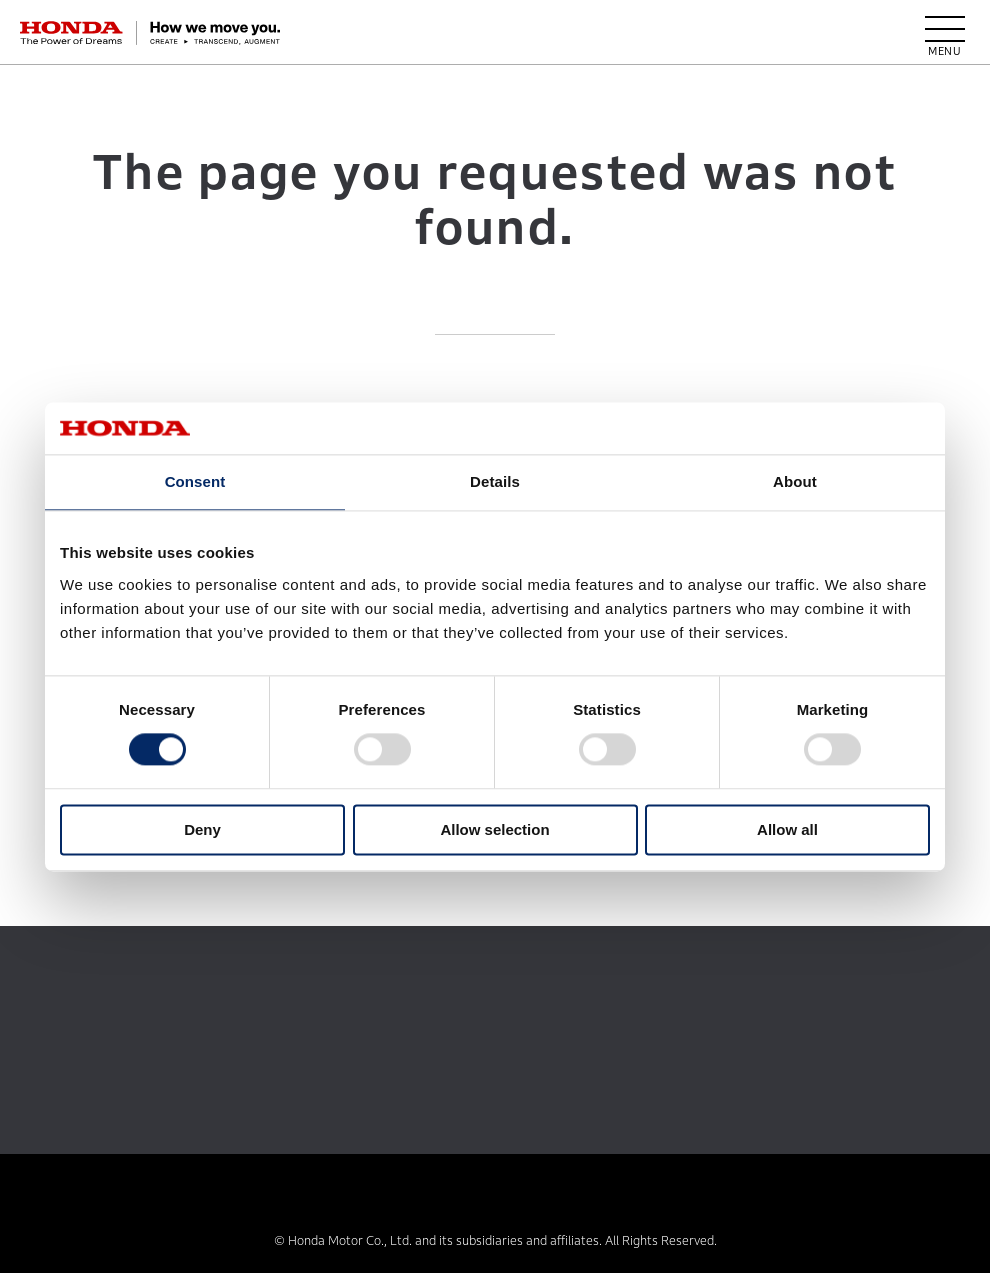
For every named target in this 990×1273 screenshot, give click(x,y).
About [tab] (795, 481)
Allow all (787, 829)
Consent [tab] (195, 481)
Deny (202, 829)
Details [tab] (495, 481)
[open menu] (945, 33)
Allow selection (494, 829)
